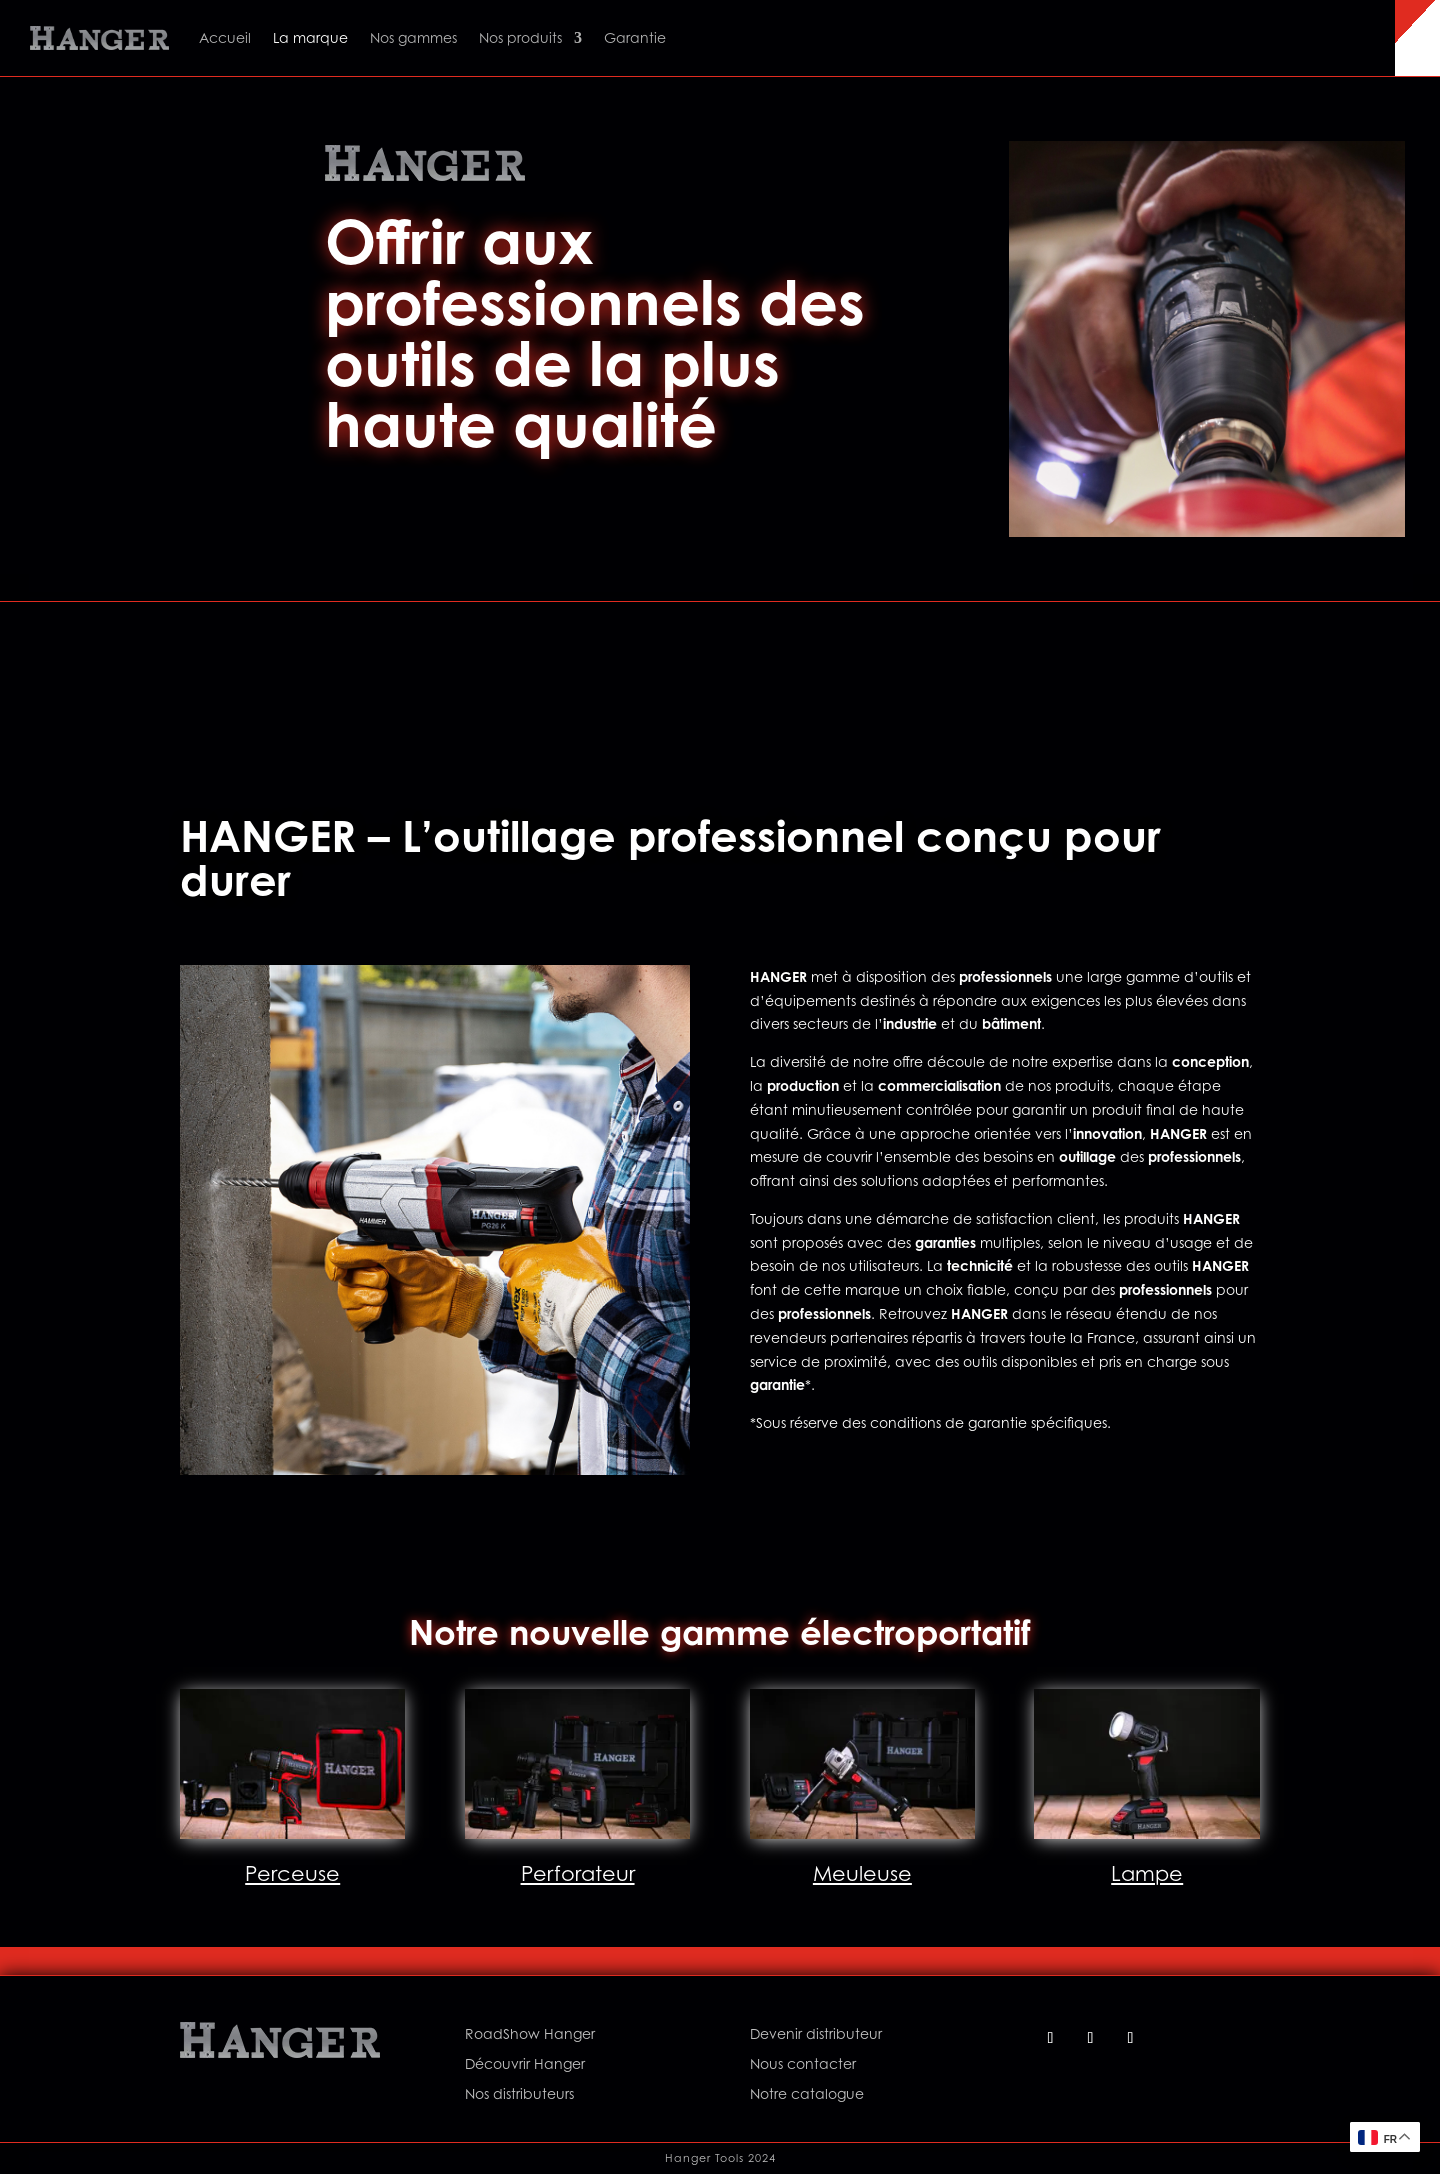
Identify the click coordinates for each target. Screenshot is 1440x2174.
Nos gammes (413, 37)
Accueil (225, 37)
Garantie (635, 37)
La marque (310, 37)
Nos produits (520, 37)
